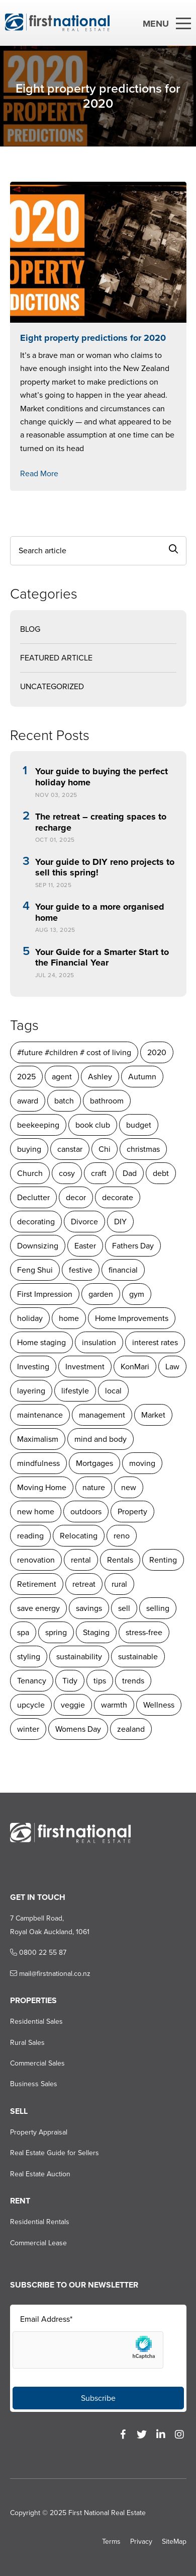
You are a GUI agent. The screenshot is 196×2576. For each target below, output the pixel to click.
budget (138, 1125)
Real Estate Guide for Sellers (54, 2153)
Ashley (100, 1076)
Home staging (41, 1342)
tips (99, 1680)
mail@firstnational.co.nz (50, 1973)
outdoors (86, 1511)
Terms (111, 2541)
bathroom (107, 1101)
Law (172, 1366)
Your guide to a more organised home (99, 912)
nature (93, 1487)
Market (153, 1415)
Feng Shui (35, 1270)
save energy (38, 1608)
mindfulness (38, 1463)
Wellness (158, 1705)
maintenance (40, 1415)
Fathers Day (133, 1246)
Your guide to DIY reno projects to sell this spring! (104, 867)
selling (157, 1608)
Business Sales (33, 2084)
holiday (30, 1318)
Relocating (78, 1535)
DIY (120, 1221)
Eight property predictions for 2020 (93, 337)
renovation (36, 1560)
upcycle (31, 1705)
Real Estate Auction (40, 2174)
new (128, 1487)
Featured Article (56, 658)
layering (31, 1390)
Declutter (33, 1197)
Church (30, 1173)
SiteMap (174, 2541)
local (113, 1390)
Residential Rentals (39, 2222)
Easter (85, 1246)
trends (133, 1680)
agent (62, 1076)
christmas (143, 1149)
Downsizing (37, 1246)
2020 (156, 1052)
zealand (131, 1729)
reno (122, 1535)
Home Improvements (131, 1318)
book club (92, 1125)
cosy (67, 1173)
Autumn (142, 1076)
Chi (105, 1149)
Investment (85, 1366)
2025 (26, 1076)
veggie (73, 1705)
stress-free (144, 1632)
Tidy (69, 1680)
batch (64, 1101)
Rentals (120, 1560)
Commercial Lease (38, 2243)
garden (100, 1294)
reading (30, 1535)
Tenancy (31, 1680)
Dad (130, 1173)
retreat (83, 1584)
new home (35, 1511)
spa (23, 1632)
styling (28, 1656)
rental (81, 1560)
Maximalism (37, 1439)
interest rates (155, 1342)
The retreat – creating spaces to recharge (100, 822)
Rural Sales (27, 2042)
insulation (99, 1342)
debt (161, 1173)
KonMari (135, 1366)
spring (56, 1632)
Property (132, 1511)
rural (119, 1584)
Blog (30, 629)
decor (76, 1197)
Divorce (84, 1221)
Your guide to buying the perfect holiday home (101, 777)
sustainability (79, 1656)
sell (124, 1608)
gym (136, 1294)
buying (29, 1149)
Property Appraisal (38, 2132)
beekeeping (38, 1125)
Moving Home (41, 1487)
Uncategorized (52, 686)
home (69, 1318)
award (27, 1101)
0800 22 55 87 (38, 1952)
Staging (96, 1632)
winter (28, 1729)
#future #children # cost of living (74, 1052)
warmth (114, 1705)
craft (99, 1173)
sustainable (138, 1656)
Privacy (141, 2541)
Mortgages (94, 1463)
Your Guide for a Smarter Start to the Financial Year (102, 958)
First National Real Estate (107, 2513)
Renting (163, 1560)
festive (80, 1270)
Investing (33, 1366)
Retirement (36, 1584)
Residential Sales (36, 2021)
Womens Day (78, 1729)
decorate (117, 1197)
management (102, 1415)
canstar (69, 1149)
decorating (36, 1221)
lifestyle (75, 1390)
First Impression (44, 1294)
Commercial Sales (37, 2063)
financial (123, 1270)
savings (89, 1608)
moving (142, 1463)
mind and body (100, 1439)
